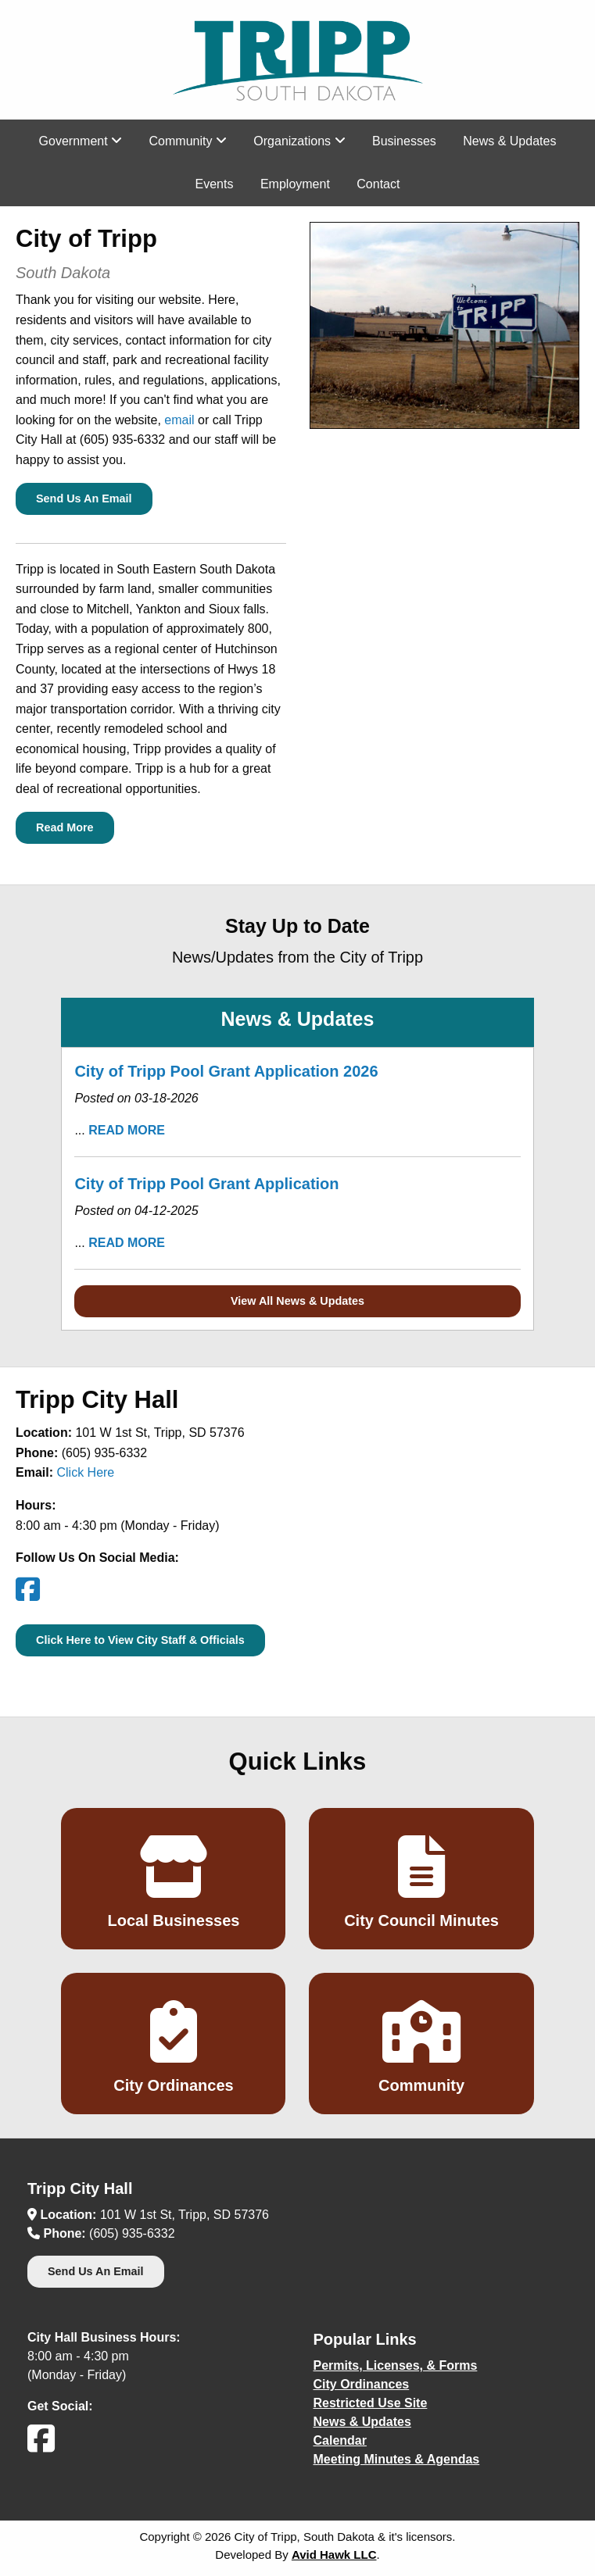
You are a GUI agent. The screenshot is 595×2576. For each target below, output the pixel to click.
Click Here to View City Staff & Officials (140, 1640)
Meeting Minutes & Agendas (397, 2459)
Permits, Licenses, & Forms (396, 2365)
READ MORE (126, 1130)
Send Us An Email (84, 498)
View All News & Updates (297, 1301)
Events (214, 184)
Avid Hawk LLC (334, 2554)
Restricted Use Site (371, 2403)
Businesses (404, 141)
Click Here (85, 1472)
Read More (65, 827)
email (179, 420)
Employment (295, 184)
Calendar (340, 2440)
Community (188, 141)
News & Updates (509, 141)
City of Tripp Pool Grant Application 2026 (226, 1071)
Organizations (299, 141)
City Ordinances (362, 2384)
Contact (378, 184)
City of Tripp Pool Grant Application (206, 1183)
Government (80, 141)
